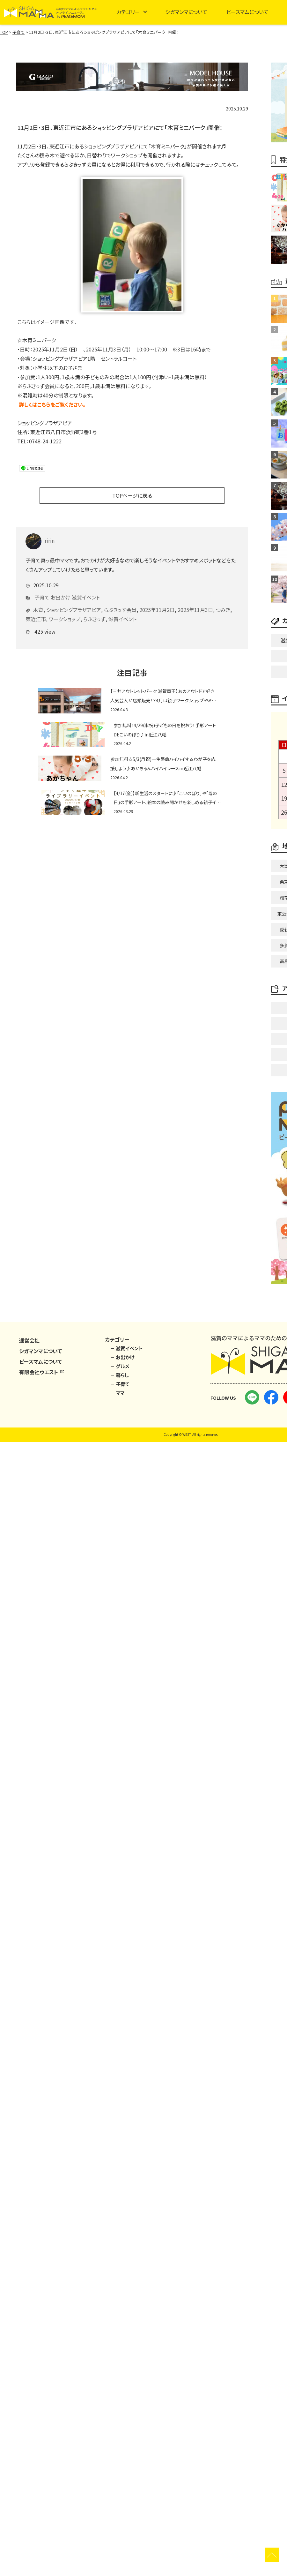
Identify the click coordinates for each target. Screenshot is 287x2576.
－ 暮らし (119, 1375)
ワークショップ (64, 611)
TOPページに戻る (132, 495)
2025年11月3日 (195, 602)
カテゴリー (128, 12)
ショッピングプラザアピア (73, 602)
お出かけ (60, 590)
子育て (41, 590)
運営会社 (29, 1340)
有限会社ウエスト (41, 1372)
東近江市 (36, 611)
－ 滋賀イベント (126, 1348)
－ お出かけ (122, 1357)
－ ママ (117, 1393)
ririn (40, 533)
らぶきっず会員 (120, 602)
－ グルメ (119, 1366)
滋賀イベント (86, 590)
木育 (38, 602)
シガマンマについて (186, 12)
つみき (223, 602)
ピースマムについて (247, 12)
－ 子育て (119, 1384)
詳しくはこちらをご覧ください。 (52, 404)
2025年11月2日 (157, 602)
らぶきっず (94, 611)
